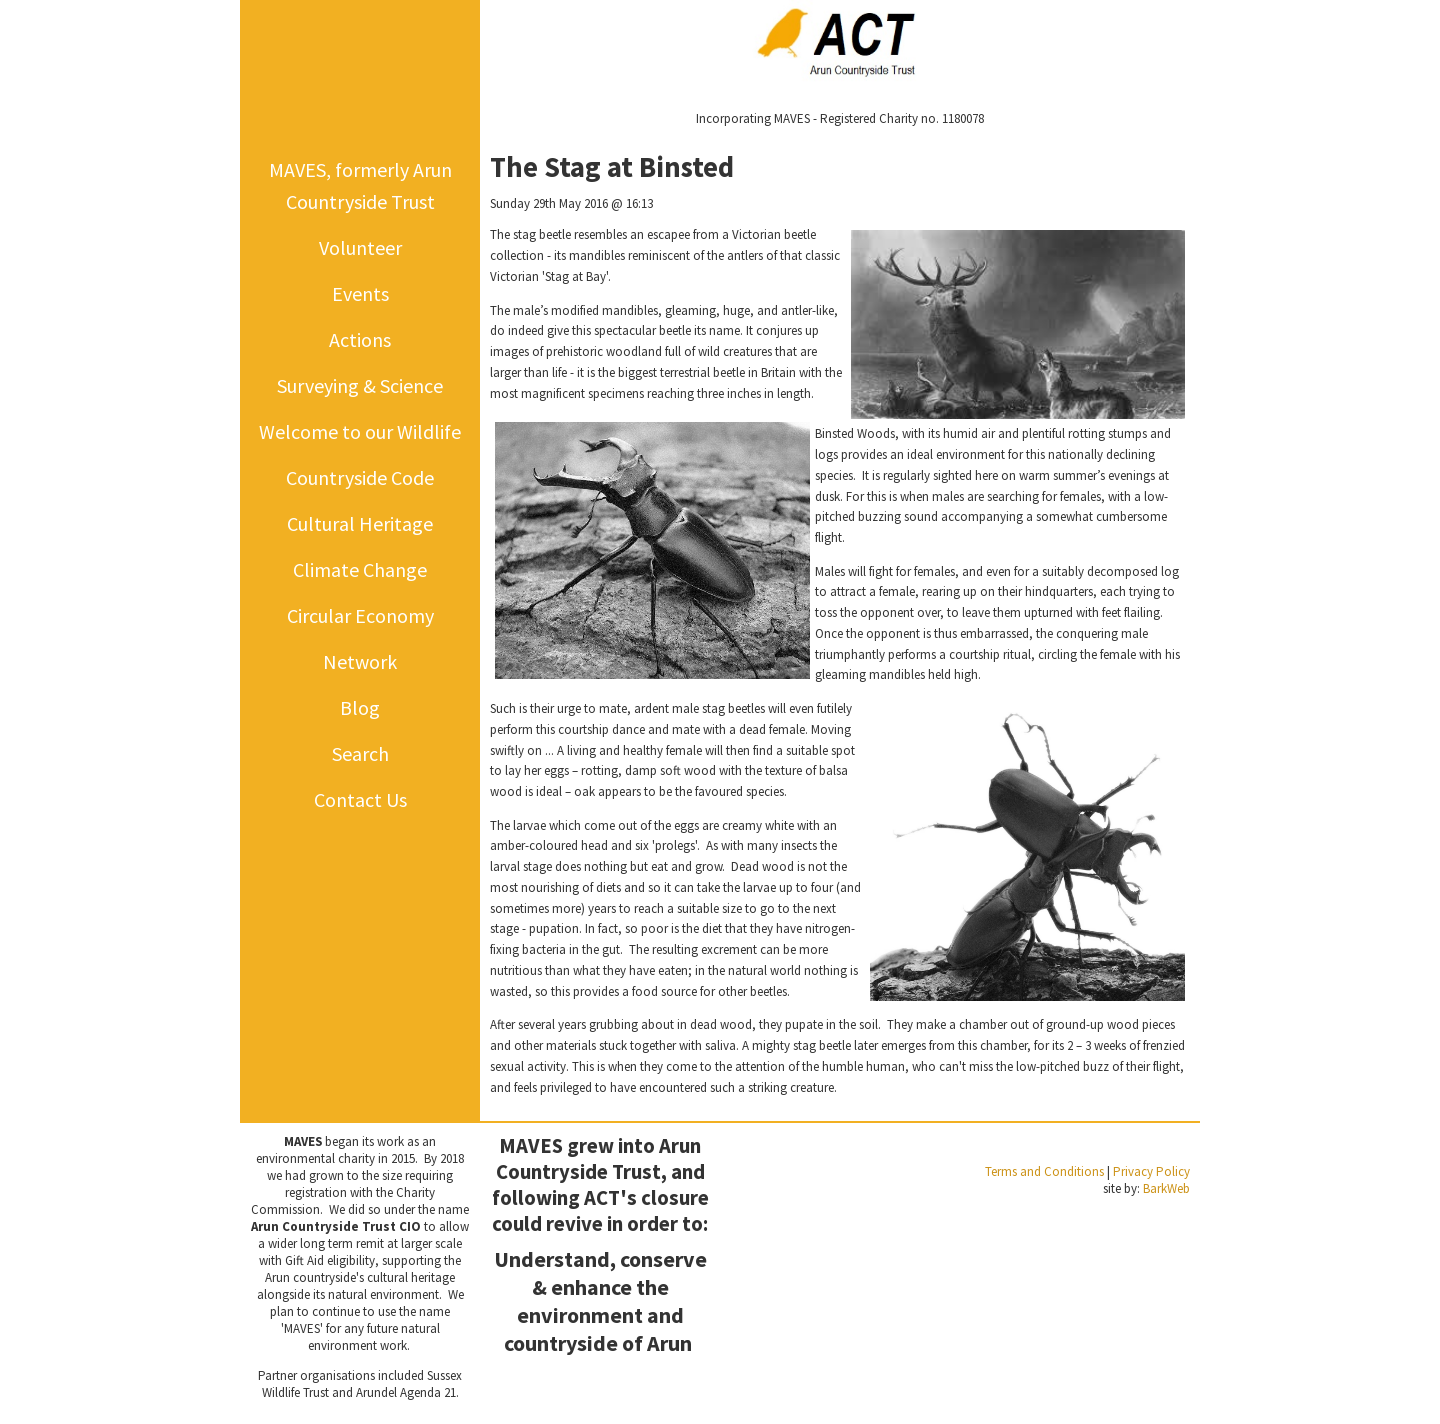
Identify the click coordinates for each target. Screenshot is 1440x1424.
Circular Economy (360, 615)
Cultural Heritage (360, 523)
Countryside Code (360, 477)
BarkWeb (1166, 1188)
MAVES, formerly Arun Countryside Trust (360, 185)
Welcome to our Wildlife (360, 431)
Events (360, 293)
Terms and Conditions (1044, 1171)
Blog (360, 707)
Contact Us (360, 799)
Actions (360, 339)
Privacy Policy (1151, 1171)
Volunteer (360, 247)
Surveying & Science (360, 385)
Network (360, 661)
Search (360, 753)
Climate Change (360, 569)
